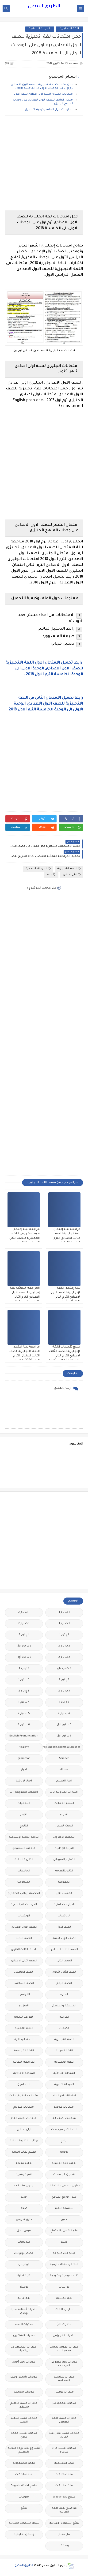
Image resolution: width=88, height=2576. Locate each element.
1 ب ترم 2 (24, 1612)
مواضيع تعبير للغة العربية (64, 2510)
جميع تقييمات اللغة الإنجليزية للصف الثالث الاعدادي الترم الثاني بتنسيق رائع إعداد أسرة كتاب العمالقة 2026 (64, 1355)
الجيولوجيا (24, 1882)
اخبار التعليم (64, 1781)
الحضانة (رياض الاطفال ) (24, 1893)
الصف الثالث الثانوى (24, 1949)
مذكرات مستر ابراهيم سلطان (24, 2405)
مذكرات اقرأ (64, 2324)
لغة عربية (24, 2298)
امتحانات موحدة (64, 2107)
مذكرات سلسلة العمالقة (64, 2379)
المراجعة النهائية (23, 2062)
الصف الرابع (64, 1983)
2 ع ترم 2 (64, 1679)
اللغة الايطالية (23, 2039)
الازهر (24, 1814)
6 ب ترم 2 (24, 1724)
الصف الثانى (64, 1961)
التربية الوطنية (64, 1848)
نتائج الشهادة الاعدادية (64, 2523)
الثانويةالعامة (64, 1871)
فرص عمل (24, 2231)
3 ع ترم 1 (64, 1702)
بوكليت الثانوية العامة (24, 2141)
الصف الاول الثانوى (64, 1938)
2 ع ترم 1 (24, 1668)
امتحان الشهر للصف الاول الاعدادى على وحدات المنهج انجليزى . (43, 102)
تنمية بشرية (24, 2174)
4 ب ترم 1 (24, 1702)
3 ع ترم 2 (24, 1691)
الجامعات (24, 1871)
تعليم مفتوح (23, 2163)
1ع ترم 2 (24, 1634)
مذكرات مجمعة (24, 2392)
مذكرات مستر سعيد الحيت (24, 2420)
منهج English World (24, 2485)
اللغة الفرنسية (24, 2051)
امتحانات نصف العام (24, 2118)
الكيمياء (64, 2028)
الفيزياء (24, 2006)
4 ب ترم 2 (64, 1713)
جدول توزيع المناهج (64, 2197)
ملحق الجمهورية (24, 2463)
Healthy (24, 1747)
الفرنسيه (24, 1994)
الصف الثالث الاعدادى (64, 1949)
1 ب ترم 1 (64, 1612)
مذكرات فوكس (64, 2392)
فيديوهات (24, 2242)
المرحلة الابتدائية (64, 2073)
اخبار (24, 1769)
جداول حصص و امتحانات (64, 2186)
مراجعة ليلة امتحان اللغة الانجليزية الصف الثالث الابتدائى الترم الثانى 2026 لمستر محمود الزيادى (24, 1355)
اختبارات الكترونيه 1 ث (24, 1792)
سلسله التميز (64, 2208)
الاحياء (64, 1814)
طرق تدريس (24, 2219)
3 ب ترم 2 (64, 1691)
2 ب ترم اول (24, 1646)
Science (64, 1758)
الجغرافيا (64, 1882)
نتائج (24, 2508)
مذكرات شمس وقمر (23, 2377)
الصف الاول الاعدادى (24, 1927)
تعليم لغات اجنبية (24, 2152)
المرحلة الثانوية (64, 2084)
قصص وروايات (24, 2253)
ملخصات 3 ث (64, 2485)
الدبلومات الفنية (64, 1904)
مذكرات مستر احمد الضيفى (64, 2420)
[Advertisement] (44, 163)
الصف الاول (64, 1927)
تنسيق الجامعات (64, 2174)
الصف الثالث (24, 1938)
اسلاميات (24, 1803)
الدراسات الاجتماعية (24, 1904)
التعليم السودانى (64, 1859)
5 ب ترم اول (64, 1724)
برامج (64, 2141)
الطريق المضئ (44, 6)
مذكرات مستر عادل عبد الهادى (64, 2435)
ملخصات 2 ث (24, 2474)
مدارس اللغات (64, 2309)
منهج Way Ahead (64, 2497)
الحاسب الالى (64, 1893)
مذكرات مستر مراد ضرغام (64, 2450)
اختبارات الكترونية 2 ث (64, 1792)
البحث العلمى (64, 1826)
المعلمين (23, 2084)
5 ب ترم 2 (24, 1713)
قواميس (24, 2264)
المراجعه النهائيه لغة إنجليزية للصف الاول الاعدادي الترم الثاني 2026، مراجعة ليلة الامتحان (25, 1297)
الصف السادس (24, 1983)
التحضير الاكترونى (64, 1837)
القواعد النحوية (24, 2017)
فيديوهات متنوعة (64, 2253)
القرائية (64, 2017)
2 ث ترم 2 (64, 1657)
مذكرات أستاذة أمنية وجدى (24, 2311)
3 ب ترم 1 (24, 1679)
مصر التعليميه (64, 2463)
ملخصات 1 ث (64, 2474)
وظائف (64, 2545)
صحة (23, 2208)
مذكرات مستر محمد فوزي (24, 2435)
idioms (64, 1769)
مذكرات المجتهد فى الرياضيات (24, 2349)
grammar (24, 1758)
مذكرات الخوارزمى (64, 2335)
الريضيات (24, 1916)
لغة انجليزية (64, 2298)
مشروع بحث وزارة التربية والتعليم (24, 2450)
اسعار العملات (64, 1803)
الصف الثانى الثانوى (64, 1972)
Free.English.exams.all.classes (63, 1747)
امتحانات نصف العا (64, 2118)
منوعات (24, 2497)
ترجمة (64, 2152)
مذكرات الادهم (24, 2324)
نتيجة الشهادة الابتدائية (23, 2523)
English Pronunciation (23, 1736)
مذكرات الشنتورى (23, 2335)
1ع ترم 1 (64, 1634)
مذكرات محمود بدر (64, 2403)
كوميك (23, 2287)
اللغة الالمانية (24, 2028)
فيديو (64, 2242)
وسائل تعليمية (24, 2534)
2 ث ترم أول (24, 1657)
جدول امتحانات (24, 2186)
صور (64, 2219)
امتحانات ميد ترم (23, 2107)
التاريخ (24, 1826)
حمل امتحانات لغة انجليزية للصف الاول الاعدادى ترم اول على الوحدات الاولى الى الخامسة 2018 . (42, 86)
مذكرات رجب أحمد (23, 2362)
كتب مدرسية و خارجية (64, 2275)
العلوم (64, 1994)
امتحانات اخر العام (64, 2096)
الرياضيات (64, 1916)
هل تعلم (64, 2534)
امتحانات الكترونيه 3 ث (23, 2096)
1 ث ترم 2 (24, 1623)
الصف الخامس (24, 1972)
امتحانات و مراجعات (64, 2129)
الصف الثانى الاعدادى (24, 1961)
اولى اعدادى (72, 874)
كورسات (64, 2287)
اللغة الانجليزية (70, 28)
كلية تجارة (23, 2275)
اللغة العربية (64, 2051)
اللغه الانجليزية (64, 2062)
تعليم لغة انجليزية (64, 2163)
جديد (51, 874)
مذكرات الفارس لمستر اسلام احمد (64, 2349)
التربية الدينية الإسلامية (23, 1837)
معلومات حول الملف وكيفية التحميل (49, 109)
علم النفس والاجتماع (64, 2231)
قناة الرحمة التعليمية (64, 2264)
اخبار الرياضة (24, 1781)
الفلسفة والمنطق (64, 2006)
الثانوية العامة (24, 1859)
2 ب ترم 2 (64, 1646)
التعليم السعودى (23, 1848)
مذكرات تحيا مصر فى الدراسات (64, 2364)
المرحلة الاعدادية (39, 28)
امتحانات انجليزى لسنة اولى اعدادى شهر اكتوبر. (43, 94)
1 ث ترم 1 (64, 1623)
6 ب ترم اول (64, 1736)
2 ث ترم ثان (64, 1668)
